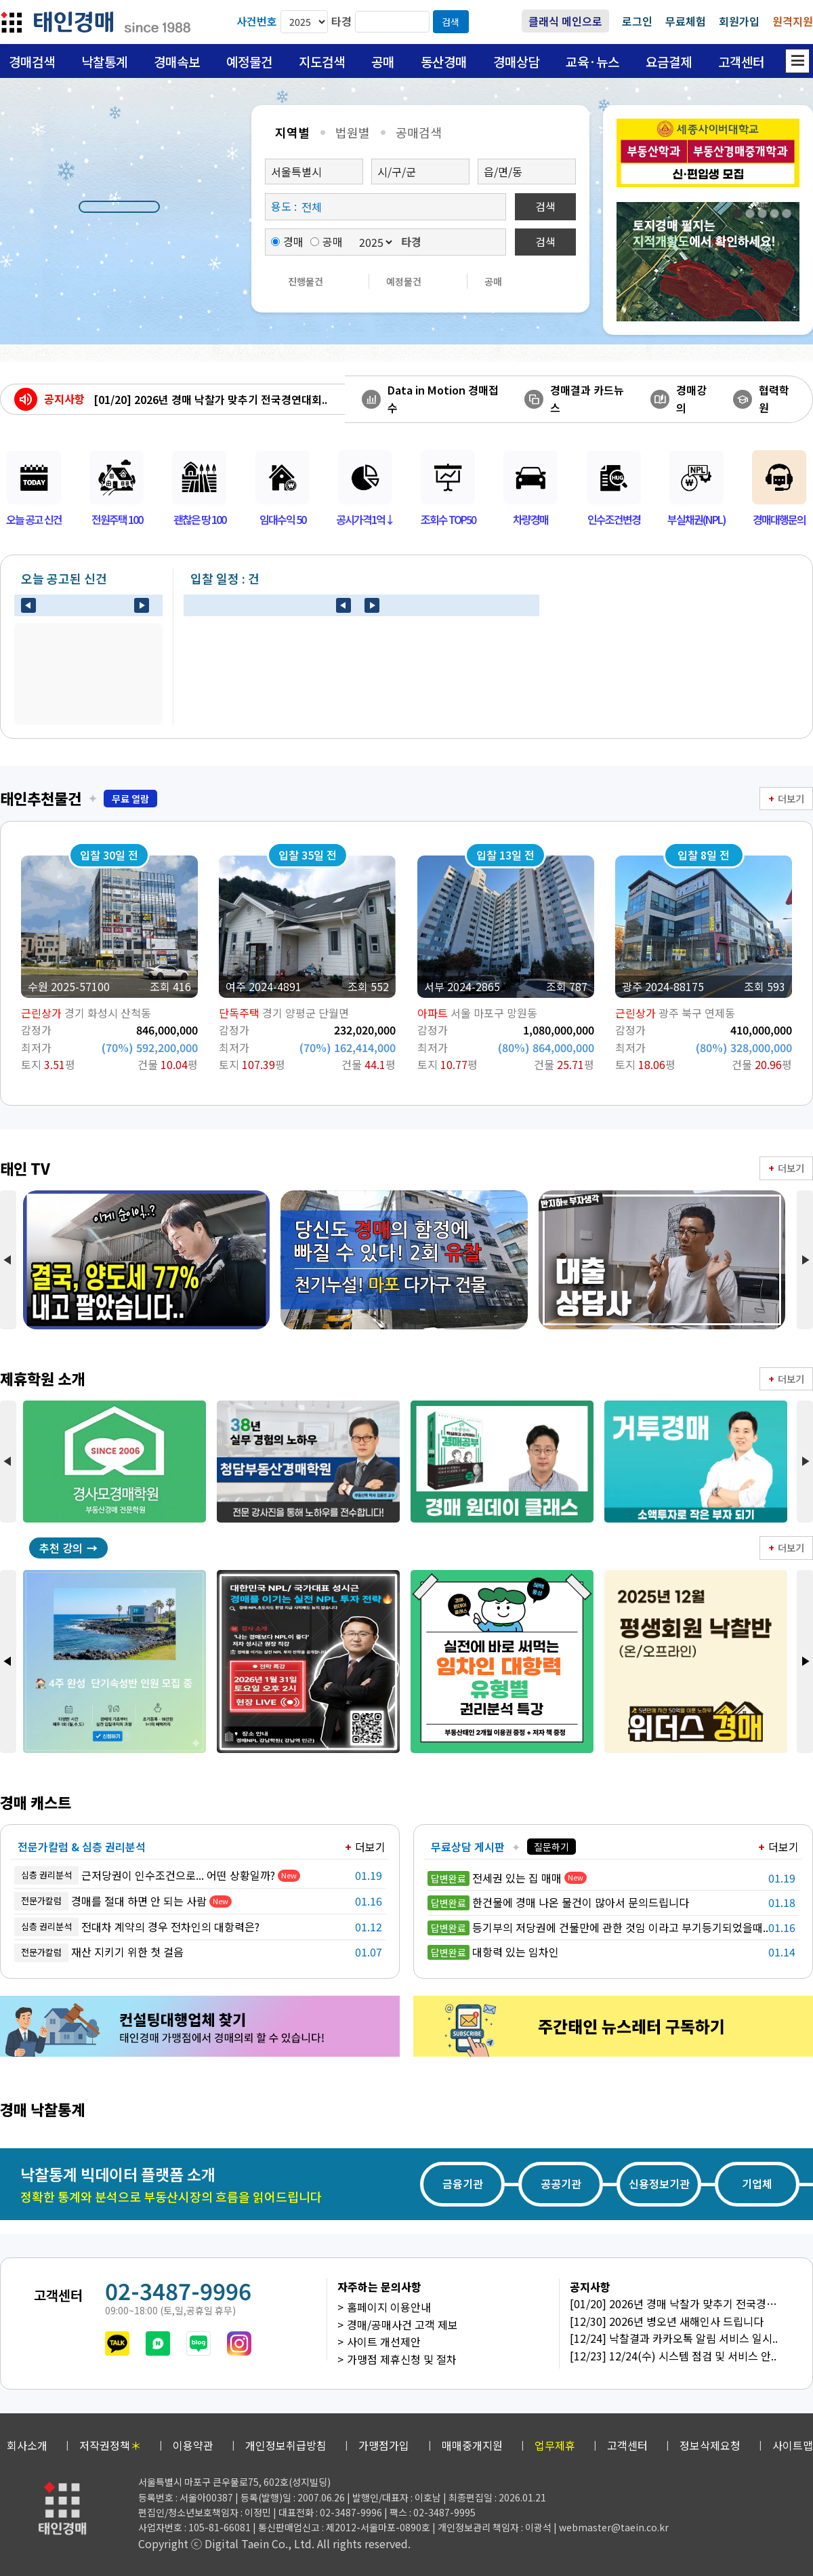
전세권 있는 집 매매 (495, 1878)
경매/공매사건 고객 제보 (402, 2324)
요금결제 (669, 61)
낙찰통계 (104, 61)
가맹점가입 (383, 2445)
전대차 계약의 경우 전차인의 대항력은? (136, 1927)
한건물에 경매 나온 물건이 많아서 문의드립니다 (558, 1902)
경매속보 (177, 61)
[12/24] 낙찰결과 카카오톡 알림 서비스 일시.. (674, 2338)
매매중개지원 (472, 2445)
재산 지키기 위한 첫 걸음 (99, 1953)
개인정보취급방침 (286, 2445)
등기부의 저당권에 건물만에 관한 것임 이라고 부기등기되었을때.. (598, 1927)
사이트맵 (792, 2445)
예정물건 (249, 61)
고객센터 (741, 61)
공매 (382, 61)
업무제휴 (555, 2445)
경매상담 (516, 61)
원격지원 (792, 21)
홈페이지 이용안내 (389, 2307)
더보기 (791, 798)
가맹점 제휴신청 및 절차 (402, 2359)
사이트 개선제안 (384, 2341)
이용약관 (193, 2445)
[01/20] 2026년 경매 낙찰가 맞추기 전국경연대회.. (210, 399)
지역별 (292, 132)
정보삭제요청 (710, 2445)
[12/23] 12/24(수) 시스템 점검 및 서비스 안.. (673, 2356)
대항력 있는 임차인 (493, 1952)
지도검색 (322, 61)
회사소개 (27, 2445)
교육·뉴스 (592, 61)
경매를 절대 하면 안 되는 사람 (110, 1901)
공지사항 (64, 398)
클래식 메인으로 (565, 21)
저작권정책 (110, 2445)
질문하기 (551, 1846)
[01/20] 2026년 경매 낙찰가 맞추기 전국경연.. (678, 2303)
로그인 (637, 21)
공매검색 (419, 132)
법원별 (352, 132)
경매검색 (32, 61)
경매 (287, 241)
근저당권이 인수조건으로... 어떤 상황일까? (144, 1875)
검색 (450, 21)
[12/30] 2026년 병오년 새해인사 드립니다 (667, 2321)
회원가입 (739, 21)
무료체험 (685, 21)
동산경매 (444, 61)
